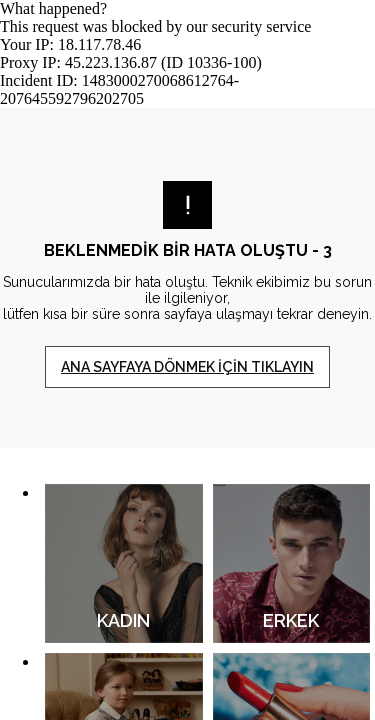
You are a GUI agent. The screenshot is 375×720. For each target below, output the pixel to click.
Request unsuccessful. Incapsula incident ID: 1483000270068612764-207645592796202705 (187, 360)
